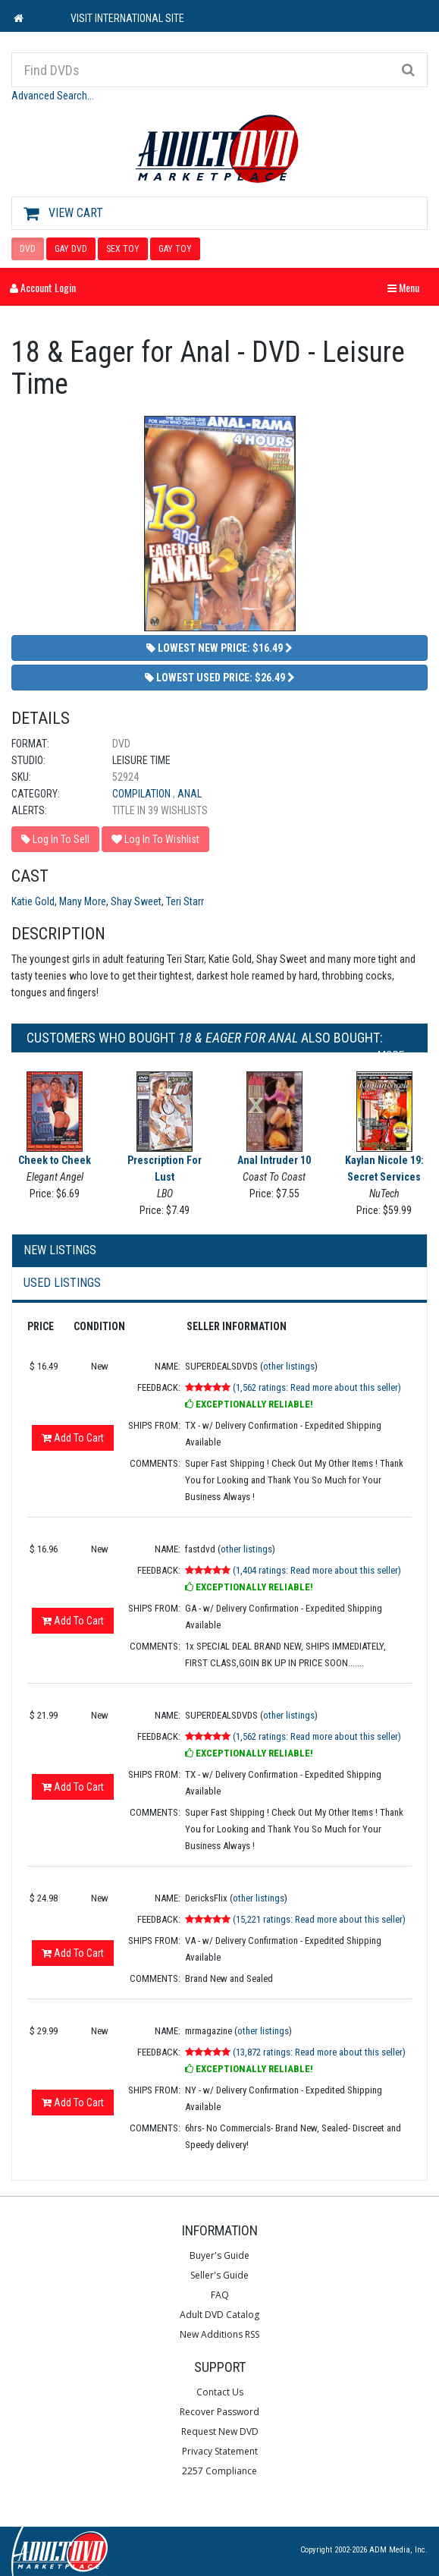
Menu (407, 287)
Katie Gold (33, 901)
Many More (82, 901)
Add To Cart (73, 1438)
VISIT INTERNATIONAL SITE (127, 18)
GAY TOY (175, 249)
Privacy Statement (220, 2451)
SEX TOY (123, 249)
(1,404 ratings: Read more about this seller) (317, 1570)
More (394, 1055)
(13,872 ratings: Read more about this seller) (319, 2052)
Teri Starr (185, 901)
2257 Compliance (219, 2470)
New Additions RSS (219, 2334)
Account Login (43, 287)
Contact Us (219, 2392)
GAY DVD (71, 249)
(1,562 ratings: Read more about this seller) (317, 1387)
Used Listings (62, 1282)
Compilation (142, 794)
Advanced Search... (52, 96)
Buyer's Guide (219, 2255)
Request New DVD (220, 2431)
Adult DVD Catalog (219, 2314)
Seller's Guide (219, 2275)
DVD (28, 249)
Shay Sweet (136, 901)
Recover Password (219, 2411)
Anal (189, 794)
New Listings (60, 1250)
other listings (289, 1366)
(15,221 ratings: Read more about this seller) (319, 1919)
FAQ (220, 2294)
